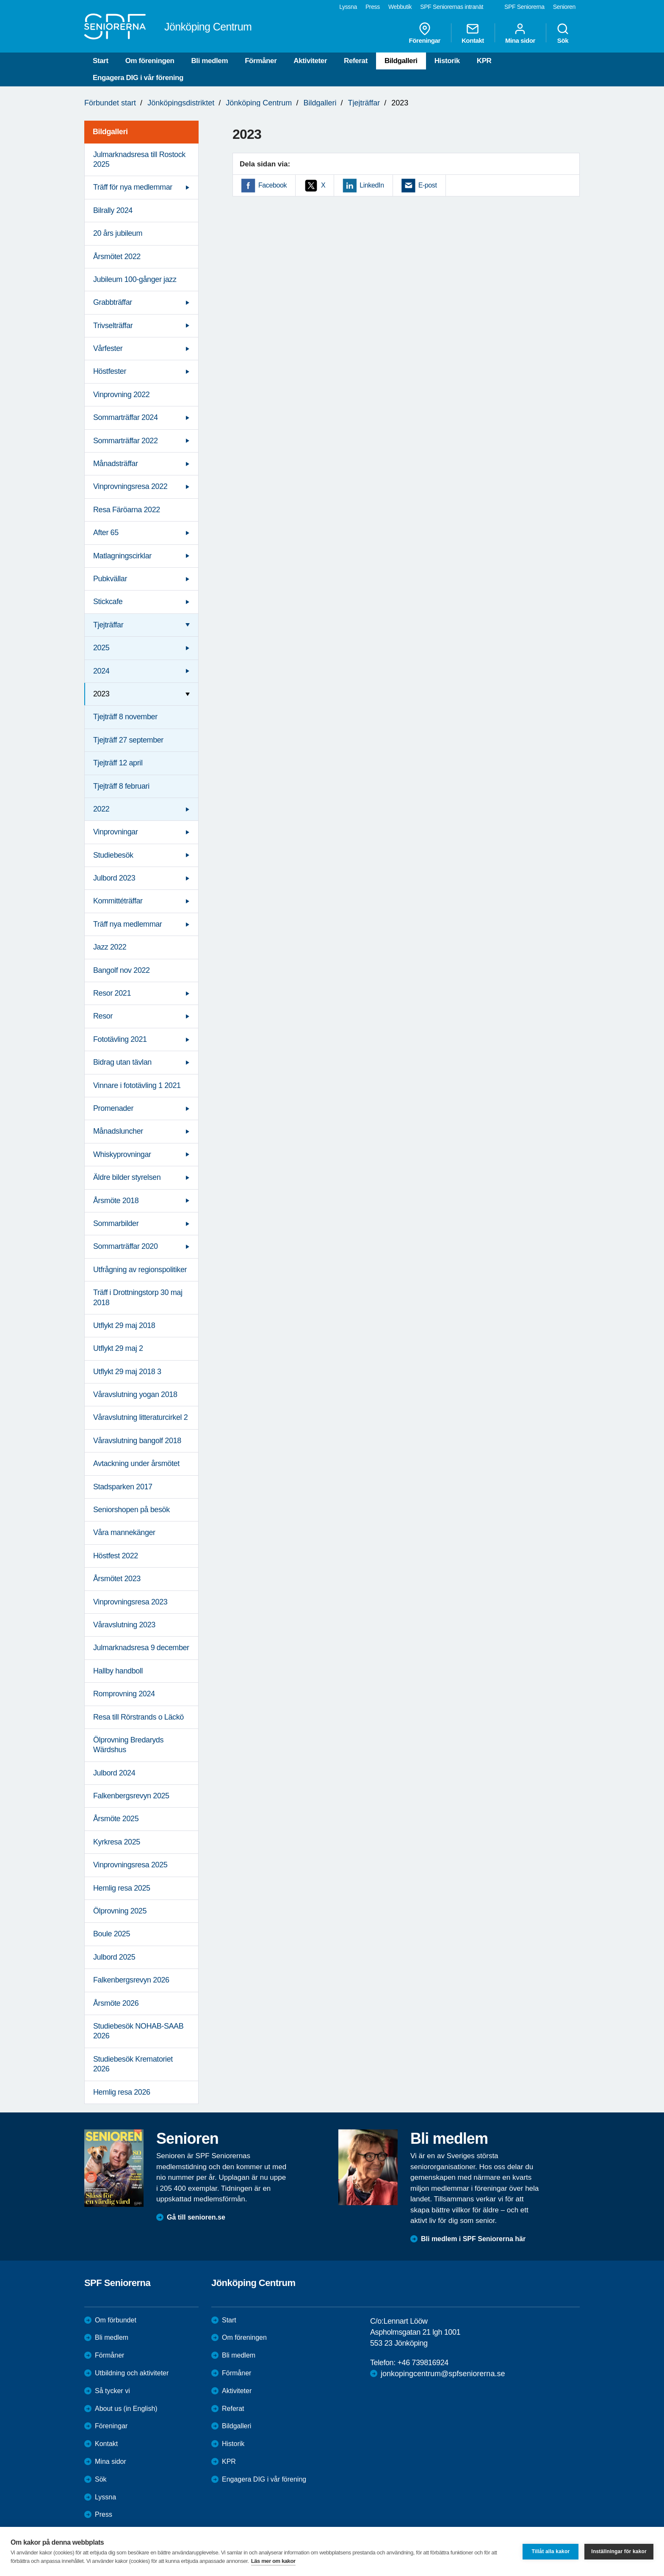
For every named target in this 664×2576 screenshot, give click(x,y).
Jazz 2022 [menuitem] (109, 947)
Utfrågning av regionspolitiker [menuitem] (140, 1269)
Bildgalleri (401, 61)
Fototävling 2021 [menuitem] (120, 1039)
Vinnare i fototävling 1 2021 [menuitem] (137, 1085)
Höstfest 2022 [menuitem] (115, 1556)
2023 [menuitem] (101, 694)
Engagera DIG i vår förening (138, 78)
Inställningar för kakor (619, 2551)
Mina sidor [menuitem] (520, 33)
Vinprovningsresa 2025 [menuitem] (130, 1865)
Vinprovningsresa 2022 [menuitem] (130, 486)
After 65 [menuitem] (106, 532)
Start (100, 61)
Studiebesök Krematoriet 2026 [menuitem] (133, 2064)
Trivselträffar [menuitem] (113, 325)
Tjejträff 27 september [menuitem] (128, 740)
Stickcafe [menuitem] (107, 601)
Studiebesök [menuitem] (113, 855)
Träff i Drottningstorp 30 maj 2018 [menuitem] (138, 1297)
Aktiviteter (310, 61)
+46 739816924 (422, 2362)
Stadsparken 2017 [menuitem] (122, 1487)
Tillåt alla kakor (550, 2551)
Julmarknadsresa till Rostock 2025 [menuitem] (139, 159)
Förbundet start (110, 103)
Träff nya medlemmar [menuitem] (127, 924)
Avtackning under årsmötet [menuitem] (136, 1463)
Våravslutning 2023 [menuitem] (124, 1625)
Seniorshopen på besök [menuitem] (131, 1509)
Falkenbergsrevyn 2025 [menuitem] (131, 1796)
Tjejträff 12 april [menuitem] (118, 763)
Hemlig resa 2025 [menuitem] (121, 1888)
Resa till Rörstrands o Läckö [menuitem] (138, 1717)
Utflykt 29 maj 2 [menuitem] (118, 1348)
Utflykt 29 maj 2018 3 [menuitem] (127, 1371)
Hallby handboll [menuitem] (118, 1671)
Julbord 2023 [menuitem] (114, 878)
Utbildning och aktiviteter (132, 2373)
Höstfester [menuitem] (109, 371)
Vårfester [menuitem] (107, 348)
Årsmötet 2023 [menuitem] (117, 1578)
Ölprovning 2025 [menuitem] (120, 1911)
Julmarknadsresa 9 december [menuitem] (141, 1647)
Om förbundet (115, 2320)
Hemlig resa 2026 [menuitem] (121, 2092)
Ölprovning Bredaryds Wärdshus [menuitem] (128, 1745)
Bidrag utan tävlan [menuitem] (122, 1062)
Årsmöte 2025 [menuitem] (115, 1818)
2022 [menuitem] (101, 809)
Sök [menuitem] (562, 33)
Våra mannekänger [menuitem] (124, 1532)
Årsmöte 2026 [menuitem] (115, 2003)
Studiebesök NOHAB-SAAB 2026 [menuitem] (138, 2031)
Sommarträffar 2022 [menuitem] (125, 440)
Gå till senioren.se (196, 2217)
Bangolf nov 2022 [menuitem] (121, 970)
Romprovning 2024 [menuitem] (124, 1694)
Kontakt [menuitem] (473, 33)
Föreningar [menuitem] (424, 33)
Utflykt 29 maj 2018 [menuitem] (124, 1325)
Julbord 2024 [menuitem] (114, 1773)
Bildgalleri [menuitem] (110, 131)
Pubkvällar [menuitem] (110, 578)
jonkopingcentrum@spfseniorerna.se (443, 2373)
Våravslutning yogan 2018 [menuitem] (135, 1394)
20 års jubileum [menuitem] (117, 233)
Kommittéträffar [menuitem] (118, 901)
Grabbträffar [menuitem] (112, 302)
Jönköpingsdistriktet (180, 103)
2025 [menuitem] (101, 647)
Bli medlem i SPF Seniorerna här (473, 2238)
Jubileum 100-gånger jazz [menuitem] (135, 279)
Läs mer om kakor (273, 2561)
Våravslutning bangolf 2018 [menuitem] (137, 1440)
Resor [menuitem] (103, 1016)
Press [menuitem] (372, 6)
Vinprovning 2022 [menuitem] (121, 394)
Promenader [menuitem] (113, 1108)
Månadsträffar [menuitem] (115, 463)
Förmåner (261, 61)
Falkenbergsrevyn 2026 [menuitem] (131, 1980)
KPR (484, 61)
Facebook (272, 185)
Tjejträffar (364, 103)
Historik (447, 61)
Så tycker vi (112, 2390)
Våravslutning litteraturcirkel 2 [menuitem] (140, 1417)
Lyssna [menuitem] (348, 6)
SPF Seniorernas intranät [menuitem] (451, 6)
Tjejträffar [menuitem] (108, 625)
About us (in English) (126, 2408)
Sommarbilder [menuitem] (115, 1223)
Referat (356, 61)
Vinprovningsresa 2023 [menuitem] (130, 1602)
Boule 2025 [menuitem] (111, 1934)
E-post (427, 185)
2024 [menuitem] (101, 671)
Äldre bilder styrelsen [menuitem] (126, 1177)
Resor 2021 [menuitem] (112, 993)
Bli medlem (209, 61)
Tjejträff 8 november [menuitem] (125, 716)
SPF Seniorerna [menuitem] (524, 6)
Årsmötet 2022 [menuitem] (117, 256)
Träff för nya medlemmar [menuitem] (132, 187)
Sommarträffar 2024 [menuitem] (125, 417)
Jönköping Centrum (259, 103)
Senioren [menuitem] (564, 6)
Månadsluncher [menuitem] (118, 1131)
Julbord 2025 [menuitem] (114, 1957)
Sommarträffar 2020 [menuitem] (125, 1246)
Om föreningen (149, 61)
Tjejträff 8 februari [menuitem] (121, 786)
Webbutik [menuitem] (400, 6)
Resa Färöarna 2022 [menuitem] (126, 509)
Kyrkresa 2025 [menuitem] (116, 1842)
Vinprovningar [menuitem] (115, 832)
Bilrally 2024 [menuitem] (113, 210)
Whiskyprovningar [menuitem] (122, 1154)
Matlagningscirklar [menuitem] (122, 556)
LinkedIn (372, 185)
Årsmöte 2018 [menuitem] (115, 1200)
